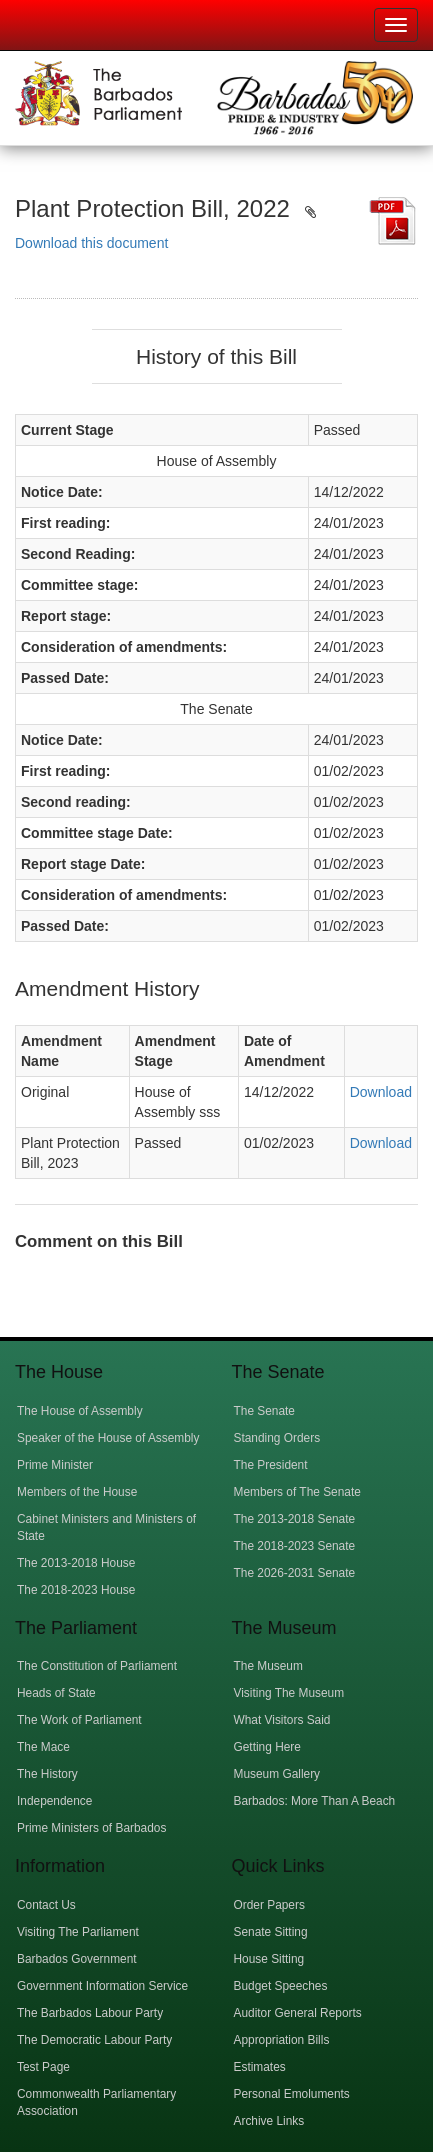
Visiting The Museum (289, 1693)
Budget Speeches (281, 1986)
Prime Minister (55, 1465)
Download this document (91, 243)
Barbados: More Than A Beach (315, 1801)
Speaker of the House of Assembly (108, 1438)
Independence (54, 1801)
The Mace (43, 1747)
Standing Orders (277, 1438)
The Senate (264, 1411)
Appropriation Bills (282, 2040)
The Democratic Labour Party (94, 2040)
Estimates (260, 2067)
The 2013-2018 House (76, 1563)
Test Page (43, 2067)
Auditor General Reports (298, 2013)
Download (381, 1092)
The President (271, 1465)
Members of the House (77, 1492)
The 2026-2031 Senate (295, 1573)
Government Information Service (102, 1986)
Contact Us (46, 1905)
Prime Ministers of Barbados (91, 1828)
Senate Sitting (271, 1932)
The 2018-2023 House (76, 1590)
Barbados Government (77, 1959)
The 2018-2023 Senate (295, 1546)
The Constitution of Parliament (97, 1666)
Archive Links (269, 2121)
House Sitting (269, 1959)
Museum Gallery (277, 1774)
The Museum (268, 1666)
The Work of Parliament (79, 1720)
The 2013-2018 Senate (295, 1519)
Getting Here (267, 1747)
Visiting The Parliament (78, 1932)
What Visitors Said (282, 1720)
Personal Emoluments (292, 2094)
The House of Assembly (80, 1411)
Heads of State (56, 1693)
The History (47, 1774)
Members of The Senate (297, 1492)
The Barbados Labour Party (90, 2013)
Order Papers (269, 1905)
